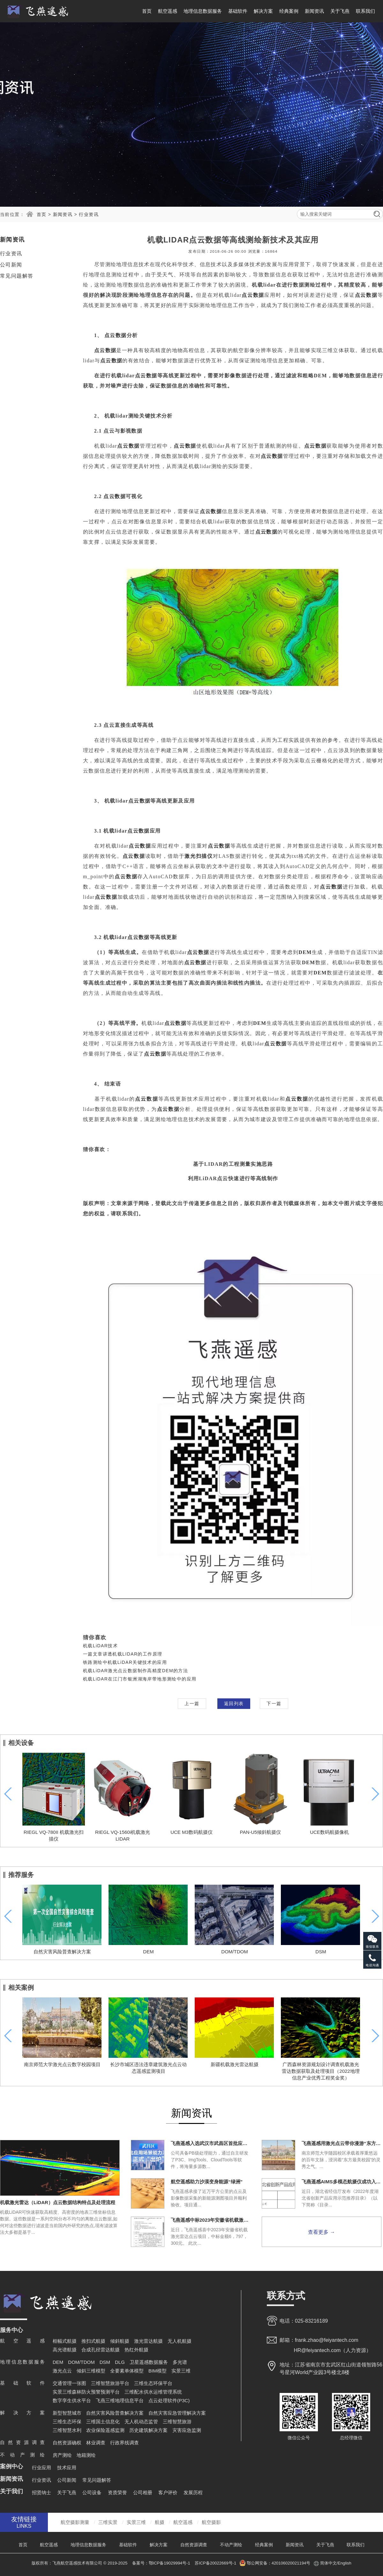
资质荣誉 (117, 2492)
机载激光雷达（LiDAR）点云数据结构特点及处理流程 (57, 2202)
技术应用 (66, 2467)
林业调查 (95, 2442)
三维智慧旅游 (177, 2421)
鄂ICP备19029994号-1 (170, 2563)
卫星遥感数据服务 (149, 2362)
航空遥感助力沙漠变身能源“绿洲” (207, 2181)
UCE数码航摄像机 (329, 1832)
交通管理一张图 (69, 2383)
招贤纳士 (41, 2492)
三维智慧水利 (67, 2430)
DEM (148, 1951)
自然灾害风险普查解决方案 (62, 1951)
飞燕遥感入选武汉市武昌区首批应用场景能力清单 (211, 2143)
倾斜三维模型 (91, 2370)
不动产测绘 (231, 2544)
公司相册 (142, 2492)
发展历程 (193, 2492)
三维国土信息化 (103, 2421)
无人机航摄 (180, 2341)
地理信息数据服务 (203, 11)
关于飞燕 (339, 11)
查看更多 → (321, 2232)
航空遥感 (167, 11)
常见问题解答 (16, 276)
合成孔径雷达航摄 (100, 2349)
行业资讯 (89, 214)
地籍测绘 (86, 2455)
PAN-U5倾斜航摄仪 (260, 1832)
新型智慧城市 (67, 2413)
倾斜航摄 (119, 2341)
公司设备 (91, 2492)
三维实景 (107, 2522)
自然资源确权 (67, 2442)
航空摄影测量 (75, 2522)
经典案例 (288, 11)
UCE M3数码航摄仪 (191, 1832)
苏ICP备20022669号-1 (215, 2563)
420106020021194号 (291, 2563)
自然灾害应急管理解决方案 (177, 2413)
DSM (320, 1951)
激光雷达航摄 (148, 2341)
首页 (147, 11)
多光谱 (180, 2362)
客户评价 (167, 2492)
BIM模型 (157, 2370)
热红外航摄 (136, 2349)
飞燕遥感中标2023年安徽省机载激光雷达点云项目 (211, 2220)
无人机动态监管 (141, 2421)
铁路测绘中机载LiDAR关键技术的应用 (125, 1662)
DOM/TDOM (234, 1951)
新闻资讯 (314, 11)
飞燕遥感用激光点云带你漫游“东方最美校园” (341, 2143)
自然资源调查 (193, 2544)
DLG (120, 2362)
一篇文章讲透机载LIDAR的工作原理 (122, 1654)
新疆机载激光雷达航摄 (235, 2064)
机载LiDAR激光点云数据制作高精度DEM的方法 (135, 1670)
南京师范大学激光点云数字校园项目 (62, 2064)
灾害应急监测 (186, 2430)
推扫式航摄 (93, 2341)
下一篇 (274, 1703)
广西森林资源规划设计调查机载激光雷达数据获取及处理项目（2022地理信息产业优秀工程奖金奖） (320, 2071)
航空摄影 (211, 2522)
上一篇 (191, 1703)
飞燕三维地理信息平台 (120, 2400)
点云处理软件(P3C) (169, 2400)
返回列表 (234, 1703)
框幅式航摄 (65, 2341)
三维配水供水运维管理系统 (153, 2392)
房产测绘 (62, 2455)
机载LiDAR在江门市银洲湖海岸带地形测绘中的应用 (139, 1678)
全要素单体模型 (127, 2370)
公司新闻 (11, 264)
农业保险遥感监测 (105, 2430)
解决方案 (263, 11)
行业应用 (41, 2467)
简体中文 (328, 2563)
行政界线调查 (124, 2442)
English (344, 2563)
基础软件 (237, 11)
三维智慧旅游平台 (110, 2383)
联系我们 (365, 11)
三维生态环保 (67, 2421)
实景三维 (181, 2370)
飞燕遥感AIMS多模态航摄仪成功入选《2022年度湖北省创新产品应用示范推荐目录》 (341, 2181)
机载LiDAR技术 (100, 1645)
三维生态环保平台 (153, 2383)
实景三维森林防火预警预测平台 (86, 2392)
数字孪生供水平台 (72, 2400)
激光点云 (62, 2370)
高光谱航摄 (65, 2349)
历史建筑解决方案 (148, 2430)
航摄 (159, 2522)
